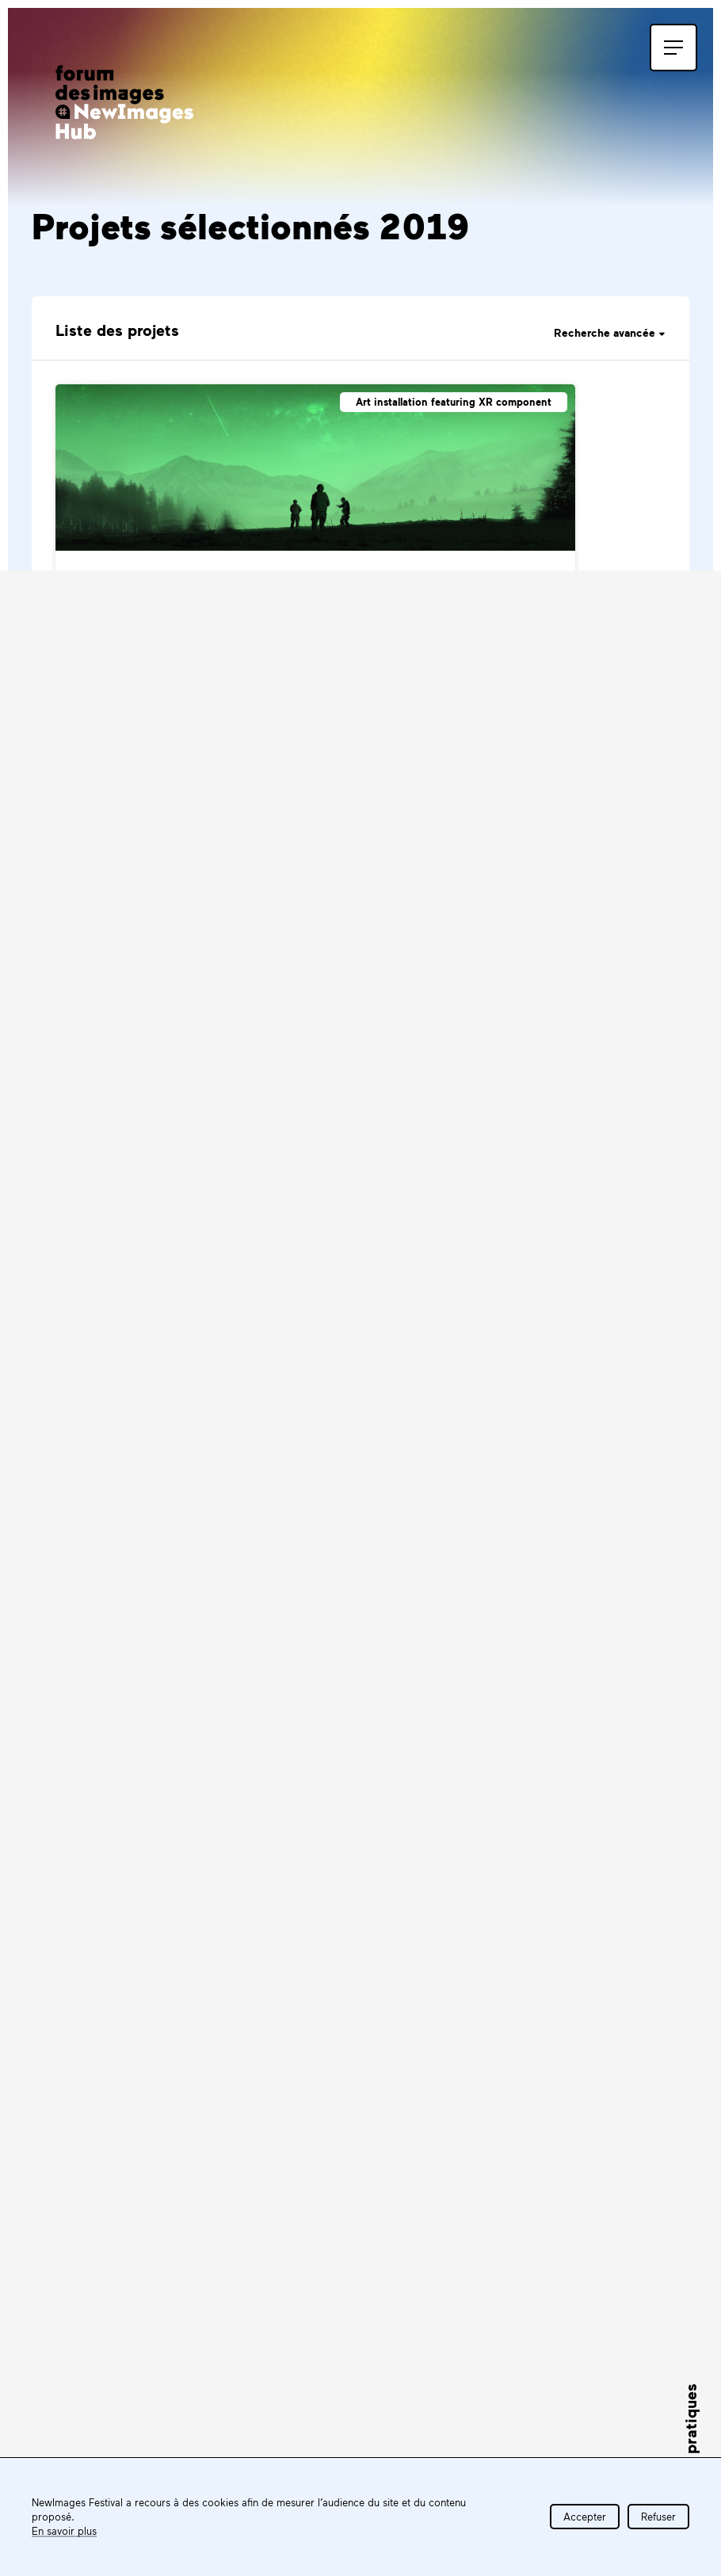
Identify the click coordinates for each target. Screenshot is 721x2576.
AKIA (88, 580)
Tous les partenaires (589, 2124)
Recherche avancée (610, 332)
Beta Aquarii (375, 1205)
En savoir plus (64, 2530)
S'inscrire (179, 1947)
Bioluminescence (133, 1518)
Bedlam (97, 1205)
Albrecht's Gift (301, 893)
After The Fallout (132, 893)
